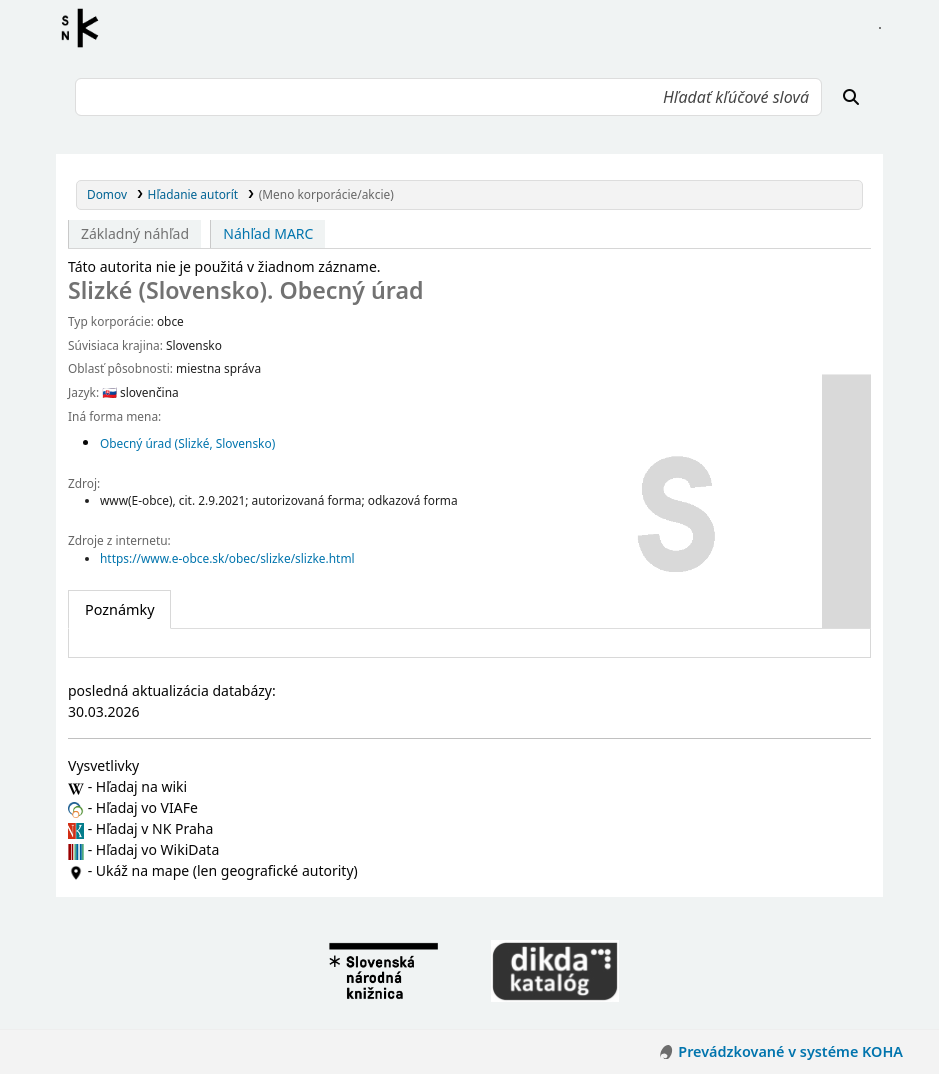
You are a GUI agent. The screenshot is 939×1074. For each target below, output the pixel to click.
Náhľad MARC (268, 233)
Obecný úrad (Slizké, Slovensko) (187, 443)
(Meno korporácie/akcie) (326, 194)
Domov (107, 194)
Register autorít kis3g (86, 28)
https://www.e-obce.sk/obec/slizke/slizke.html (227, 558)
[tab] (119, 610)
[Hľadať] (851, 97)
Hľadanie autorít (193, 194)
